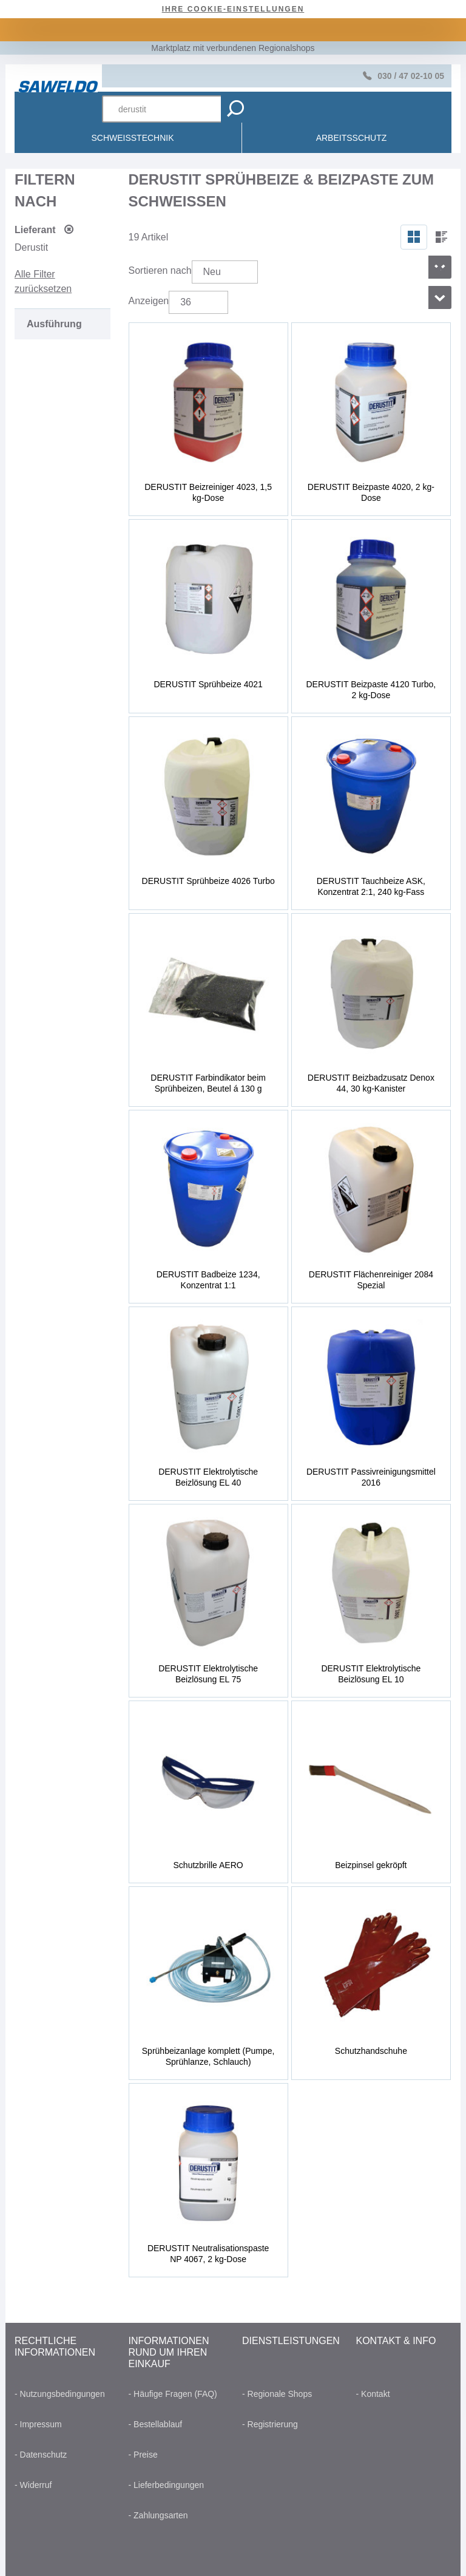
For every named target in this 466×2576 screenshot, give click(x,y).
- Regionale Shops (277, 2394)
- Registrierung (270, 2424)
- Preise (143, 2454)
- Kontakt (373, 2394)
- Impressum (38, 2424)
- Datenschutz (41, 2454)
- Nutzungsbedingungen (60, 2394)
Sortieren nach (160, 270)
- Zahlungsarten (158, 2515)
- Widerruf (33, 2485)
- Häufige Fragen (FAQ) (173, 2394)
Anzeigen (149, 301)
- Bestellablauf (156, 2424)
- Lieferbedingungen (166, 2485)
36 (185, 302)
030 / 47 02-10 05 (410, 76)
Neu (212, 272)
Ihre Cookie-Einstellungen (233, 9)
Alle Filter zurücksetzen (43, 281)
